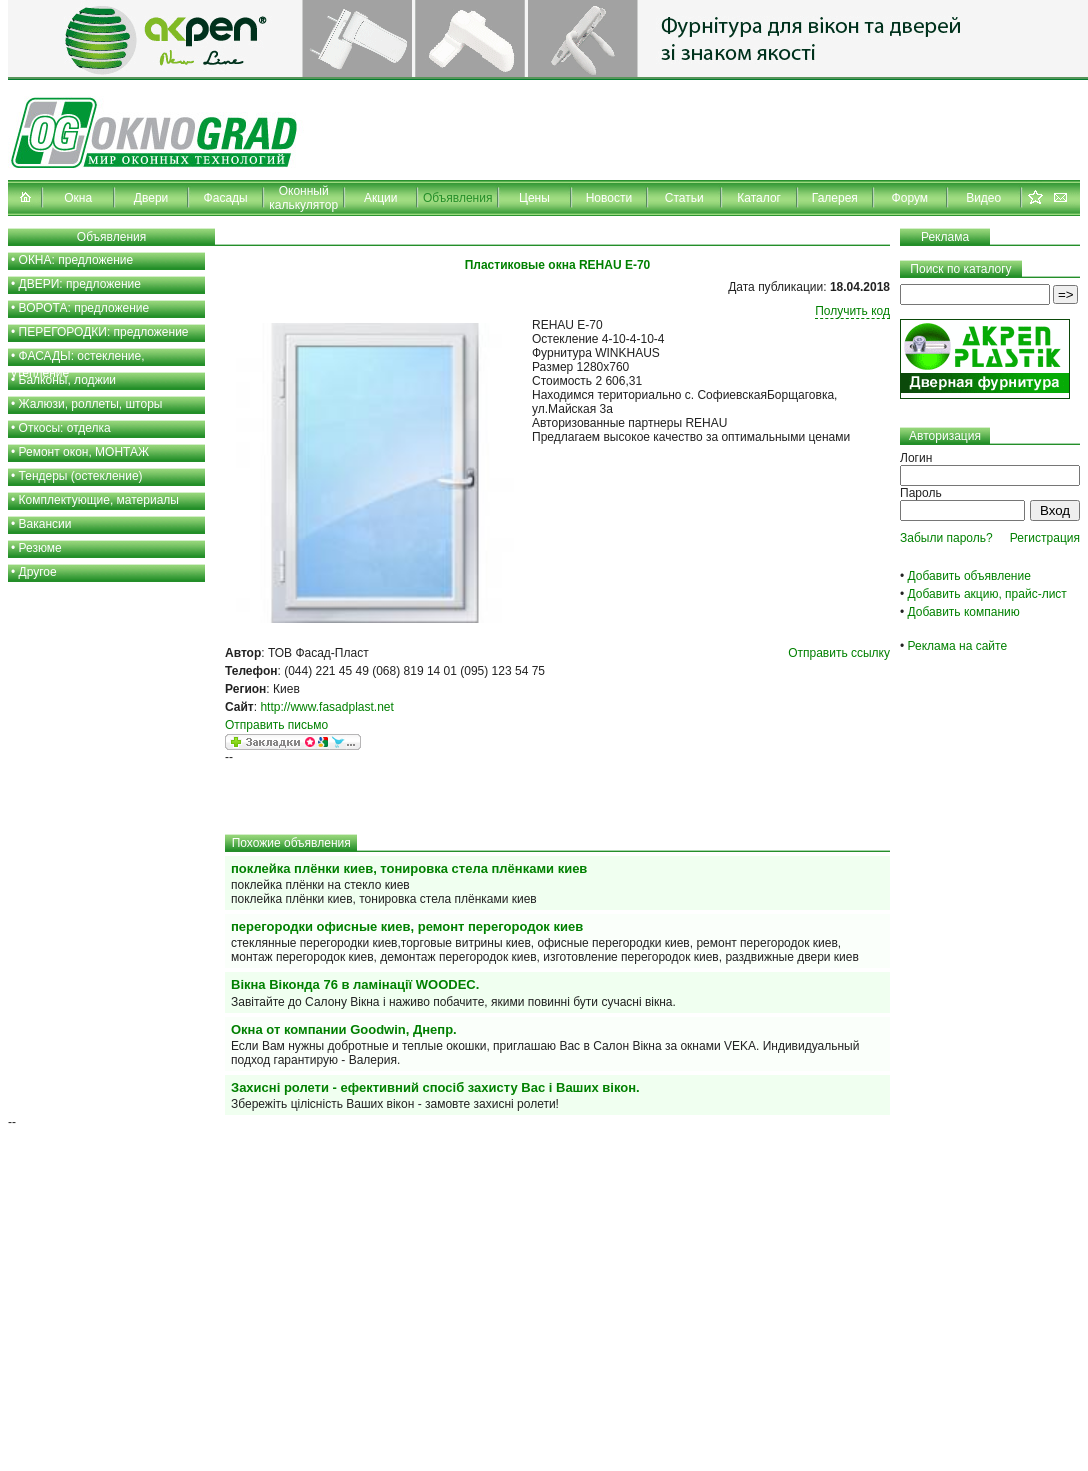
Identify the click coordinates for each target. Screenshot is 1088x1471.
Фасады (226, 198)
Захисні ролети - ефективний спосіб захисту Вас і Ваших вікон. (435, 1087)
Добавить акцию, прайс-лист (987, 594)
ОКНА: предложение (76, 260)
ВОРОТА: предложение (84, 308)
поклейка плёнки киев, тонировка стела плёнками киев (409, 868)
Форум (910, 198)
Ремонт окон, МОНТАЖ (84, 452)
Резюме (40, 548)
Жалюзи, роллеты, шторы (91, 404)
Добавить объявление (969, 576)
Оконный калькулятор (303, 198)
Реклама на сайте (958, 646)
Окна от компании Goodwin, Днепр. (344, 1029)
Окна (78, 198)
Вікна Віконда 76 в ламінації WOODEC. (355, 984)
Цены (534, 198)
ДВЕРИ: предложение (80, 284)
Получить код (852, 311)
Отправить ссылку (839, 653)
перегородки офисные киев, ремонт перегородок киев (407, 926)
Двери (151, 198)
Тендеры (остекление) (81, 476)
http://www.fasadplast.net (326, 707)
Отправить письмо (276, 725)
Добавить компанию (964, 612)
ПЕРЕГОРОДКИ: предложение (104, 332)
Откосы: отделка (65, 428)
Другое (38, 572)
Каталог (759, 198)
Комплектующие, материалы (99, 500)
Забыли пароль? (946, 538)
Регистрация (1045, 538)
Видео (983, 198)
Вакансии (45, 524)
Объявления (457, 198)
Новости (609, 198)
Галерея (835, 198)
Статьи (684, 198)
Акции (381, 198)
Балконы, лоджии (68, 380)
